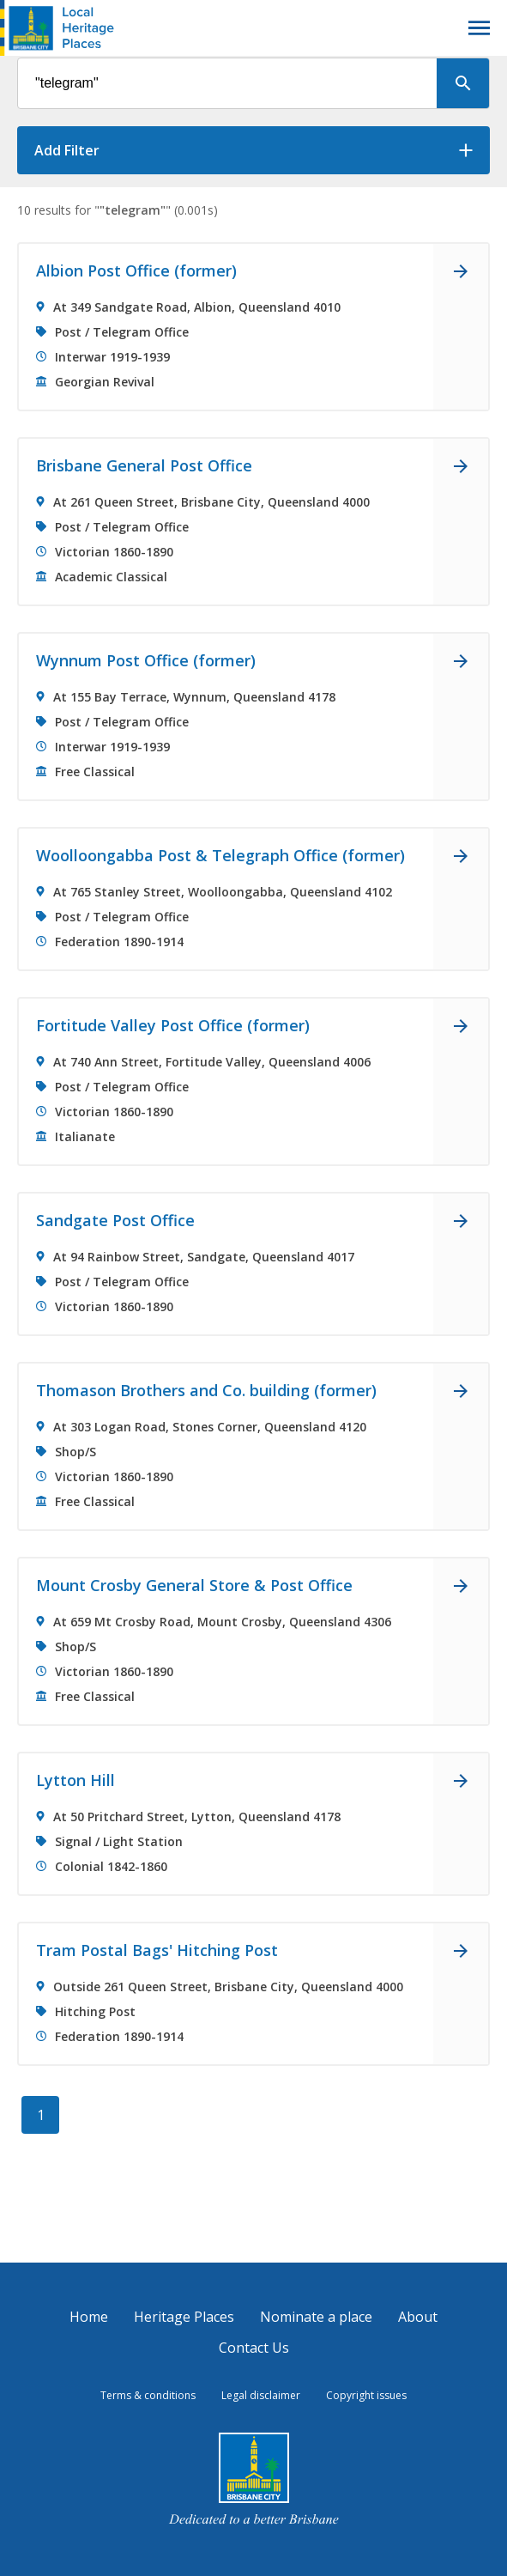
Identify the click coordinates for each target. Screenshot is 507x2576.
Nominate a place (316, 2316)
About (418, 2316)
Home (88, 2316)
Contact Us (254, 2347)
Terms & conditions (148, 2395)
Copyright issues (366, 2395)
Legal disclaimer (260, 2395)
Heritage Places (184, 2316)
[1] (40, 2115)
